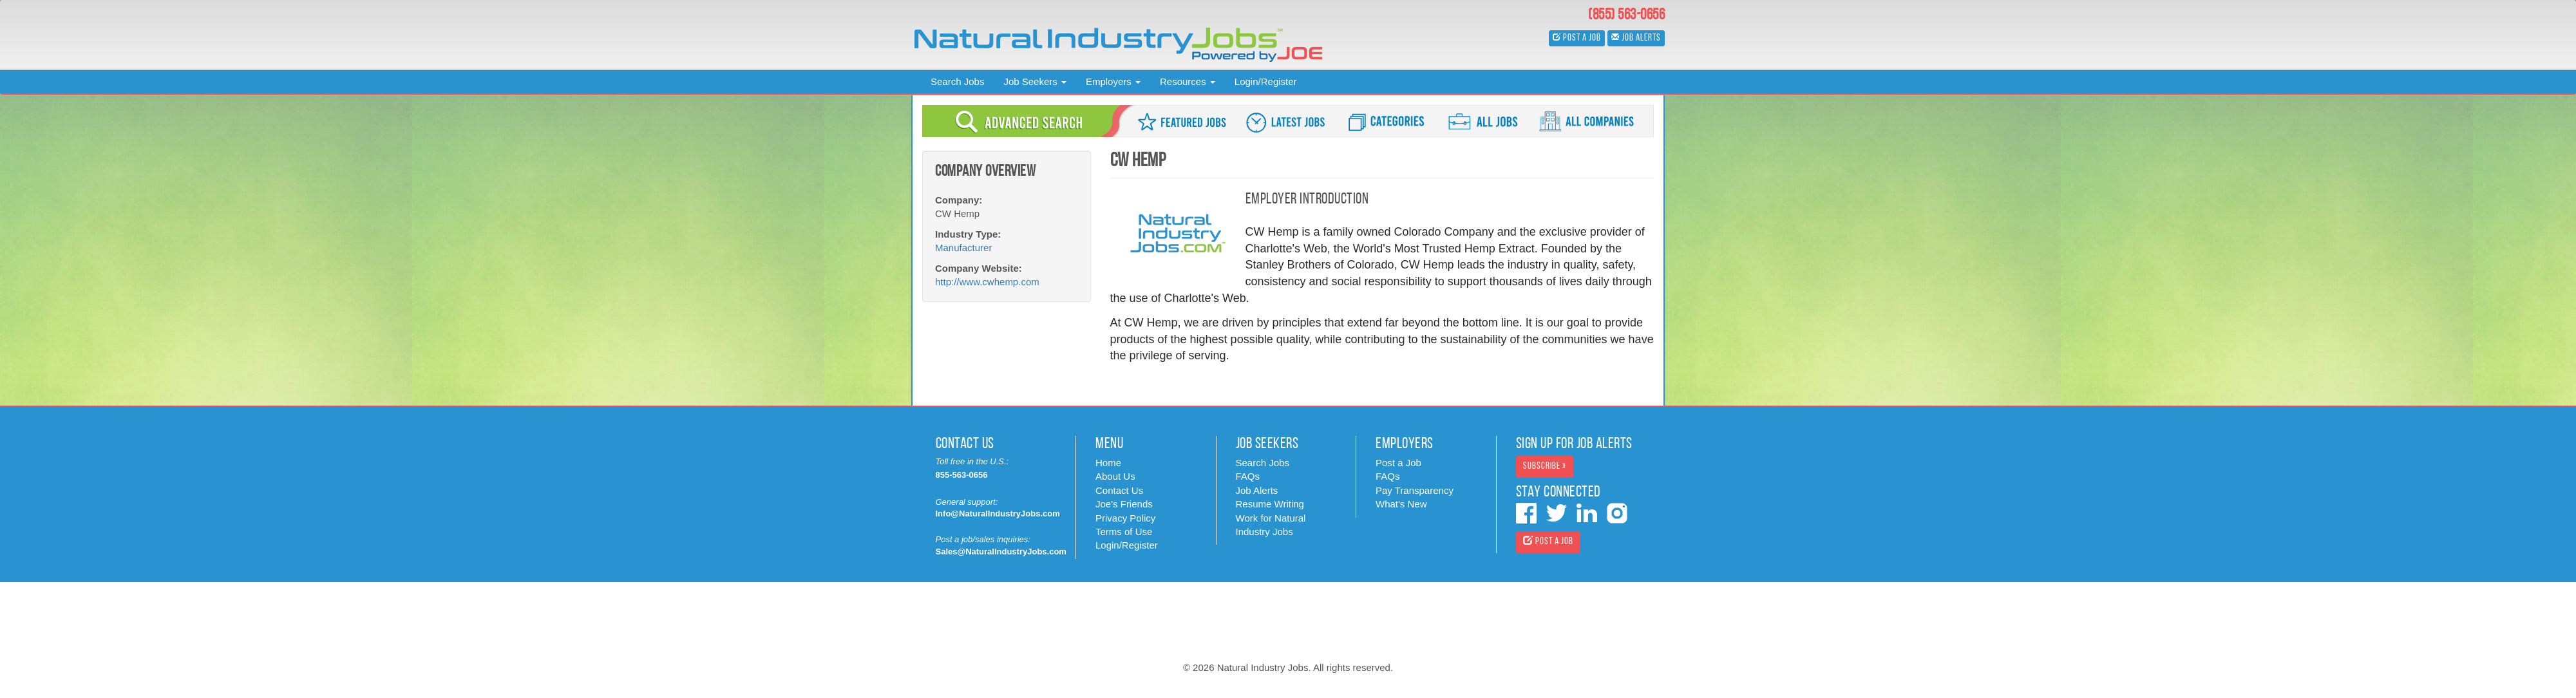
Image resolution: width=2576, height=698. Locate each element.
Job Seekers (1034, 81)
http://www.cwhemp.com (987, 281)
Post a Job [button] (1577, 38)
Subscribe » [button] (1544, 466)
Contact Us (1119, 490)
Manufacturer (963, 247)
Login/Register (1266, 81)
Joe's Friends (1124, 503)
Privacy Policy (1125, 518)
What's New (1401, 503)
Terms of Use (1123, 531)
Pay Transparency (1415, 490)
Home (1108, 462)
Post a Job (1398, 462)
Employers (1113, 81)
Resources (1187, 81)
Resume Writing (1270, 503)
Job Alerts (1257, 490)
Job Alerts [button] (1636, 38)
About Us (1115, 476)
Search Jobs (957, 81)
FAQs (1248, 476)
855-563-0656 (962, 475)
